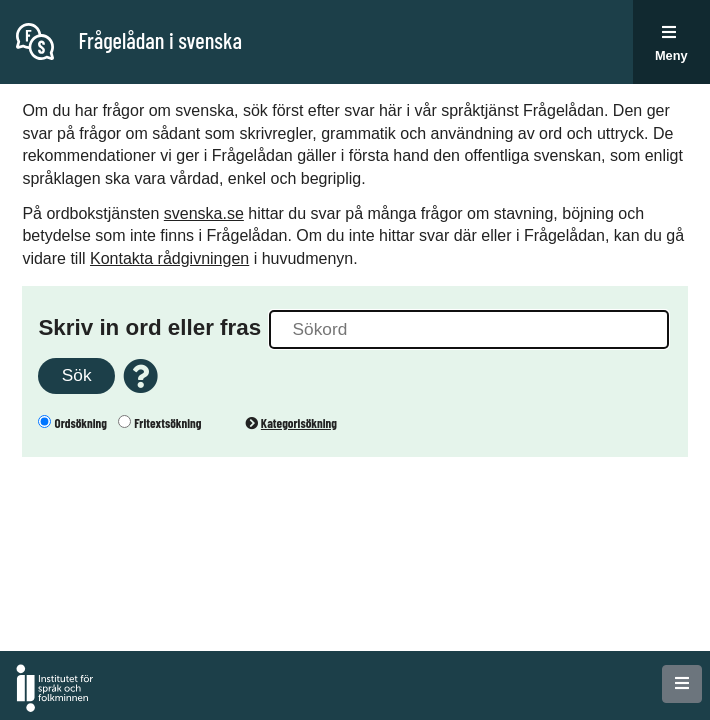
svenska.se (204, 213)
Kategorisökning (291, 423)
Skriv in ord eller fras (149, 327)
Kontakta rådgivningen (169, 258)
